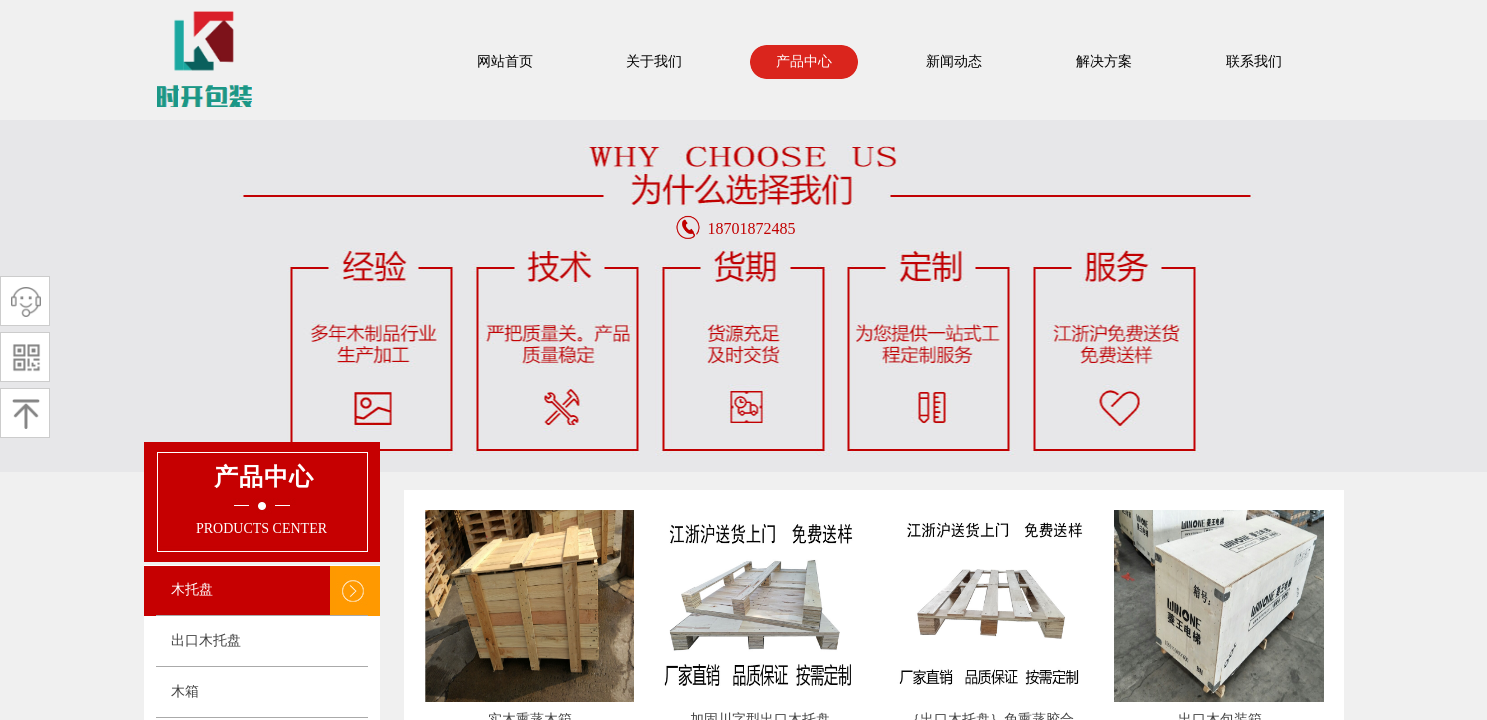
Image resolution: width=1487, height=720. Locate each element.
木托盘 (192, 589)
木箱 (185, 691)
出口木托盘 (206, 640)
